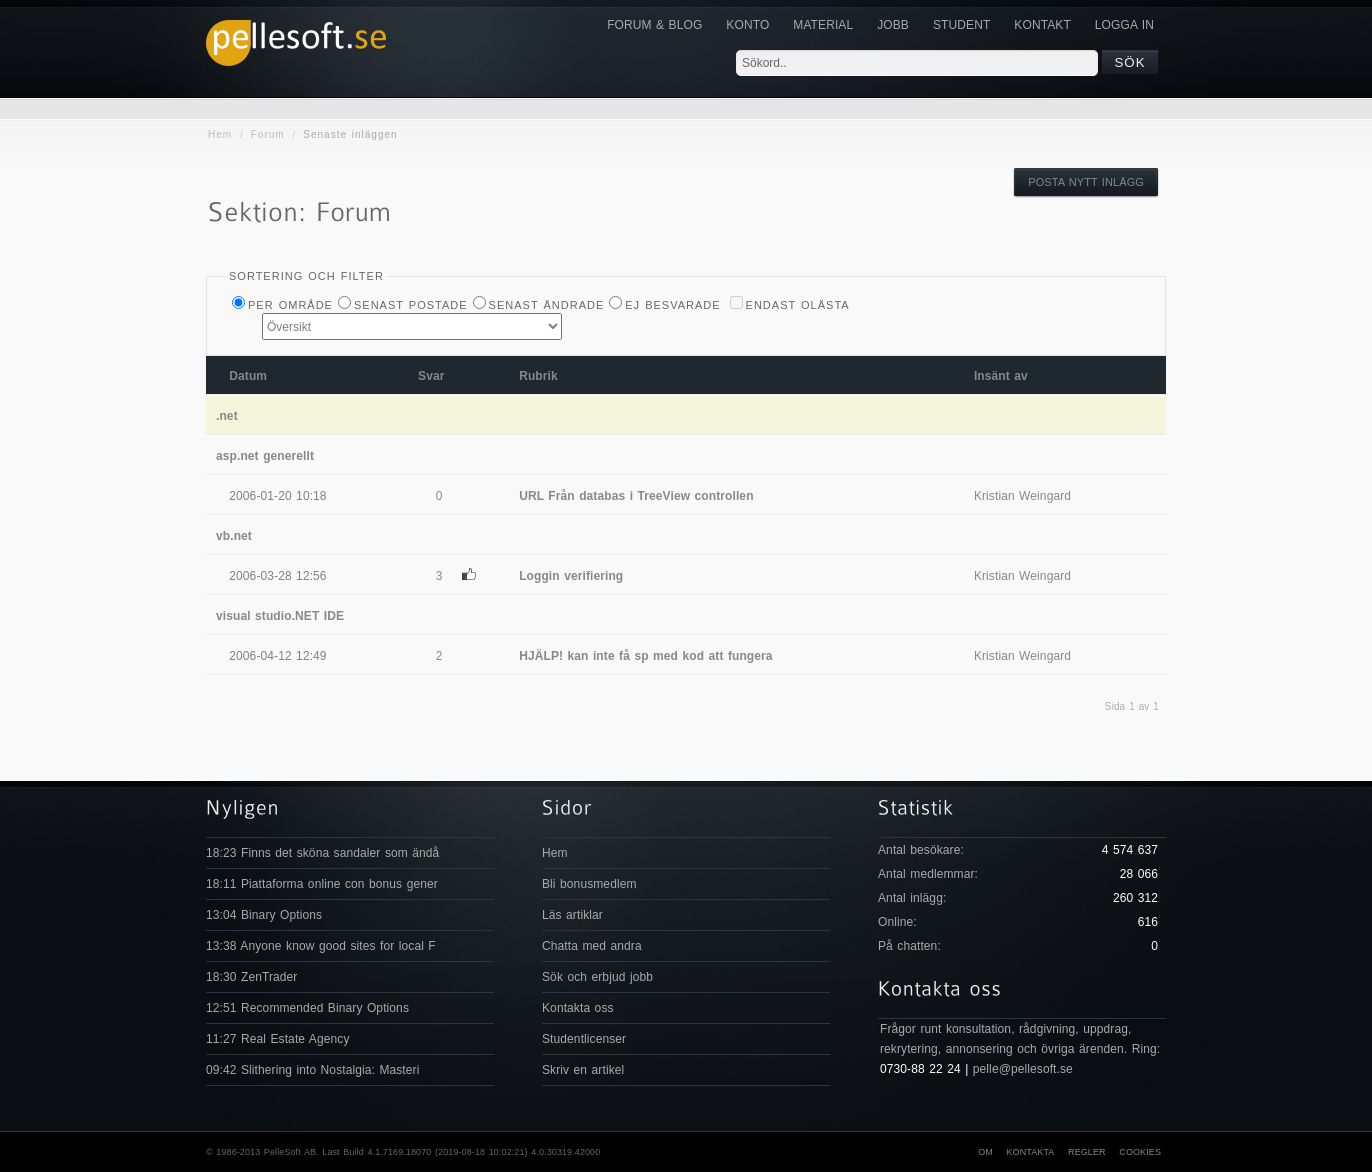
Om (985, 1152)
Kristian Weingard (1022, 496)
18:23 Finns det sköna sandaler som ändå (322, 853)
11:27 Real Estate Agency (278, 1039)
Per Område (290, 305)
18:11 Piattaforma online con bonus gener (322, 884)
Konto (747, 25)
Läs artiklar (572, 915)
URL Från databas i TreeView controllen (636, 496)
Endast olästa (798, 305)
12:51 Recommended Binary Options (307, 1008)
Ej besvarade (672, 305)
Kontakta (1030, 1152)
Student (961, 25)
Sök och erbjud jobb (597, 977)
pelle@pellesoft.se (1023, 1069)
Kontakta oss (578, 1008)
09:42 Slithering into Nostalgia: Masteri (312, 1070)
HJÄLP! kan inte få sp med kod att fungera (645, 656)
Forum (268, 134)
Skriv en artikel (583, 1070)
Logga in (1124, 25)
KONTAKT (1042, 25)
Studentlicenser (584, 1039)
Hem (220, 134)
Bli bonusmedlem (589, 884)
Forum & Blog (654, 25)
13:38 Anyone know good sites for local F (321, 946)
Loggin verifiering (571, 576)
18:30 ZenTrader (251, 977)
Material (823, 25)
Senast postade (411, 305)
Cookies (1140, 1152)
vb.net (234, 536)
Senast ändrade (547, 305)
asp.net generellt (265, 456)
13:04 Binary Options (264, 915)
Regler (1087, 1152)
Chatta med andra (592, 946)
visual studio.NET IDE (280, 616)
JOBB (893, 25)
